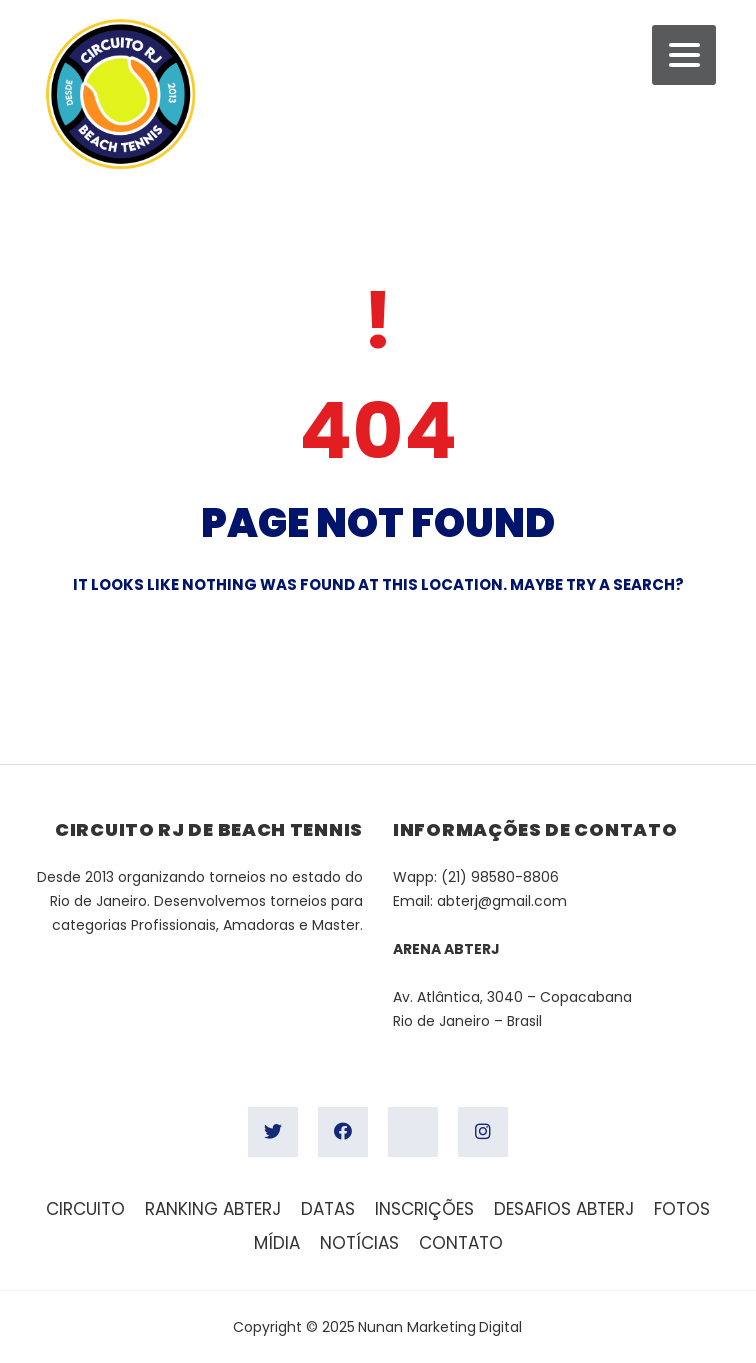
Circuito (85, 1209)
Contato (461, 1243)
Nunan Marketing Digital (440, 1327)
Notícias (359, 1243)
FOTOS (682, 1209)
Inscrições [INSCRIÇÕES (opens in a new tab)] (424, 1209)
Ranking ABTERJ (213, 1209)
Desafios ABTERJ (564, 1209)
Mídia (277, 1243)
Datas (328, 1209)
